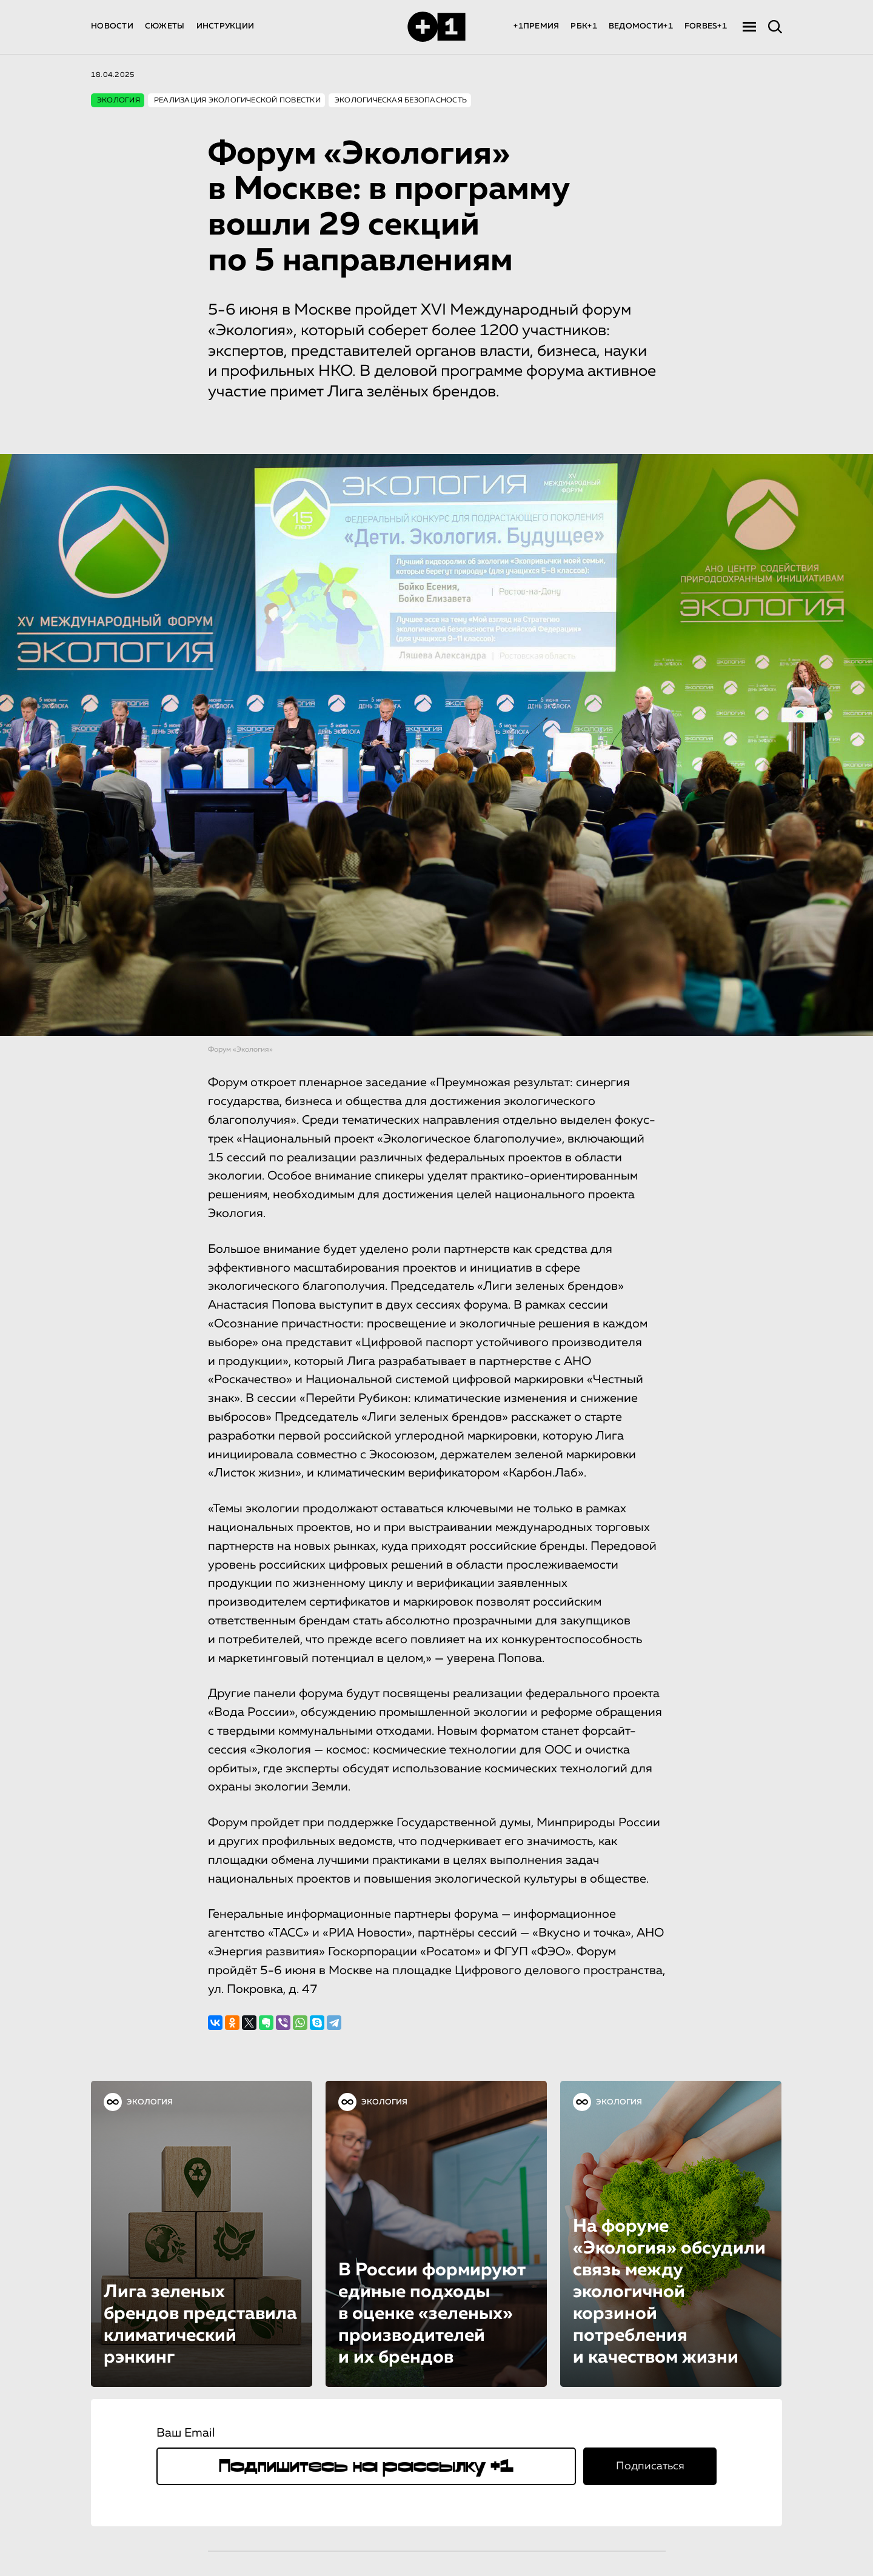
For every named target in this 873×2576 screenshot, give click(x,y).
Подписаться (650, 2466)
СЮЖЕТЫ (165, 26)
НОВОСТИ (112, 26)
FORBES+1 (705, 26)
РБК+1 (583, 26)
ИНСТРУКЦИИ (225, 26)
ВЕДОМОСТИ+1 (641, 26)
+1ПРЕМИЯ (536, 26)
